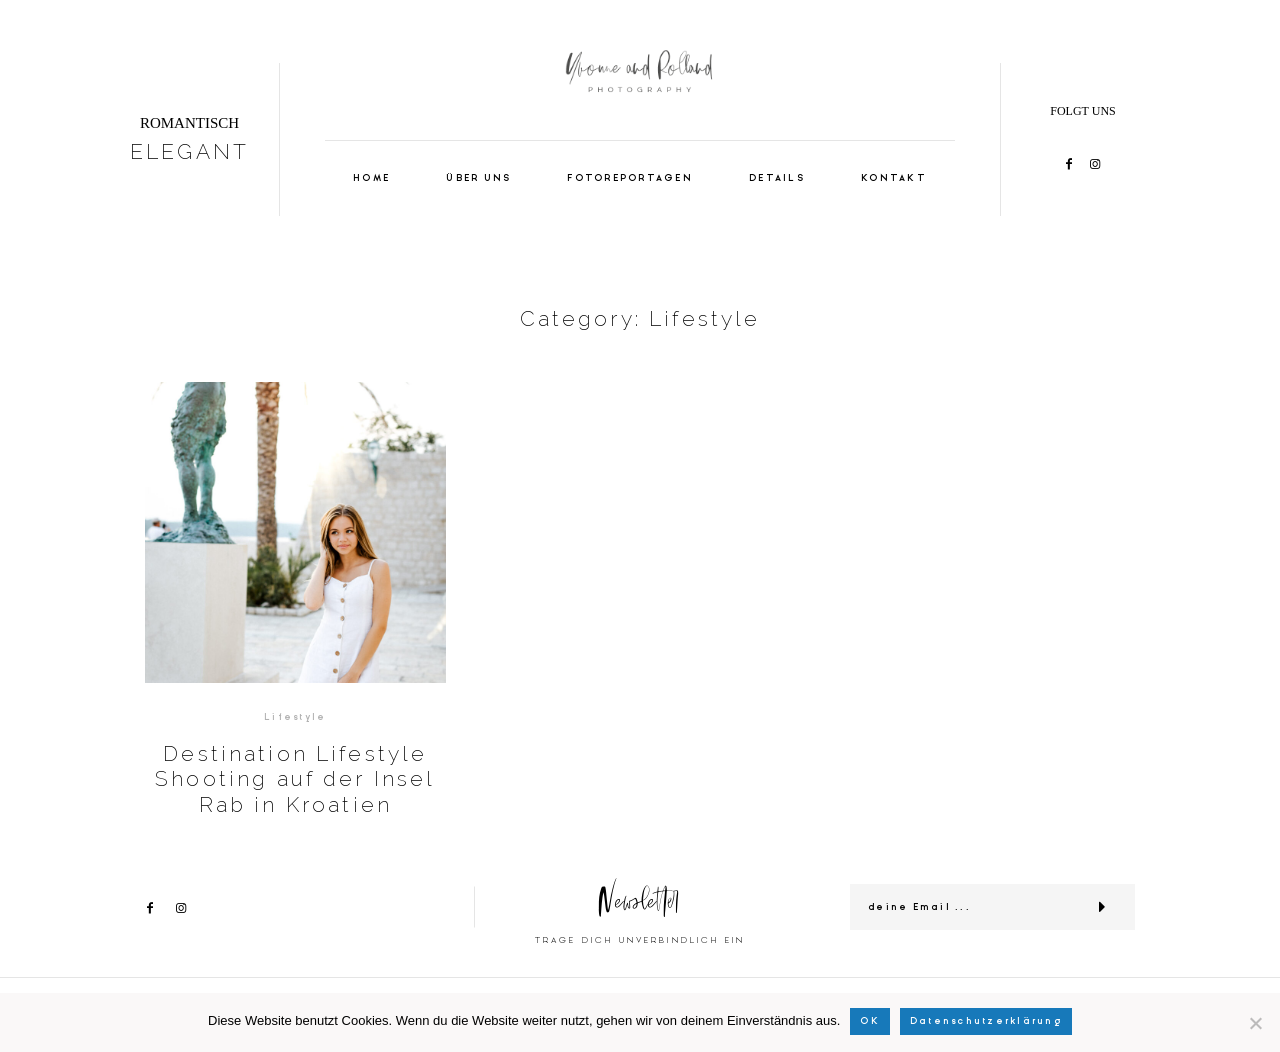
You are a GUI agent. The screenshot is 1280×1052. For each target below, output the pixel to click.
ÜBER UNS (478, 178)
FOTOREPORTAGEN (630, 178)
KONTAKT (894, 178)
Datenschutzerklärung (986, 1021)
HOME (371, 178)
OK (870, 1021)
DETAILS (777, 178)
